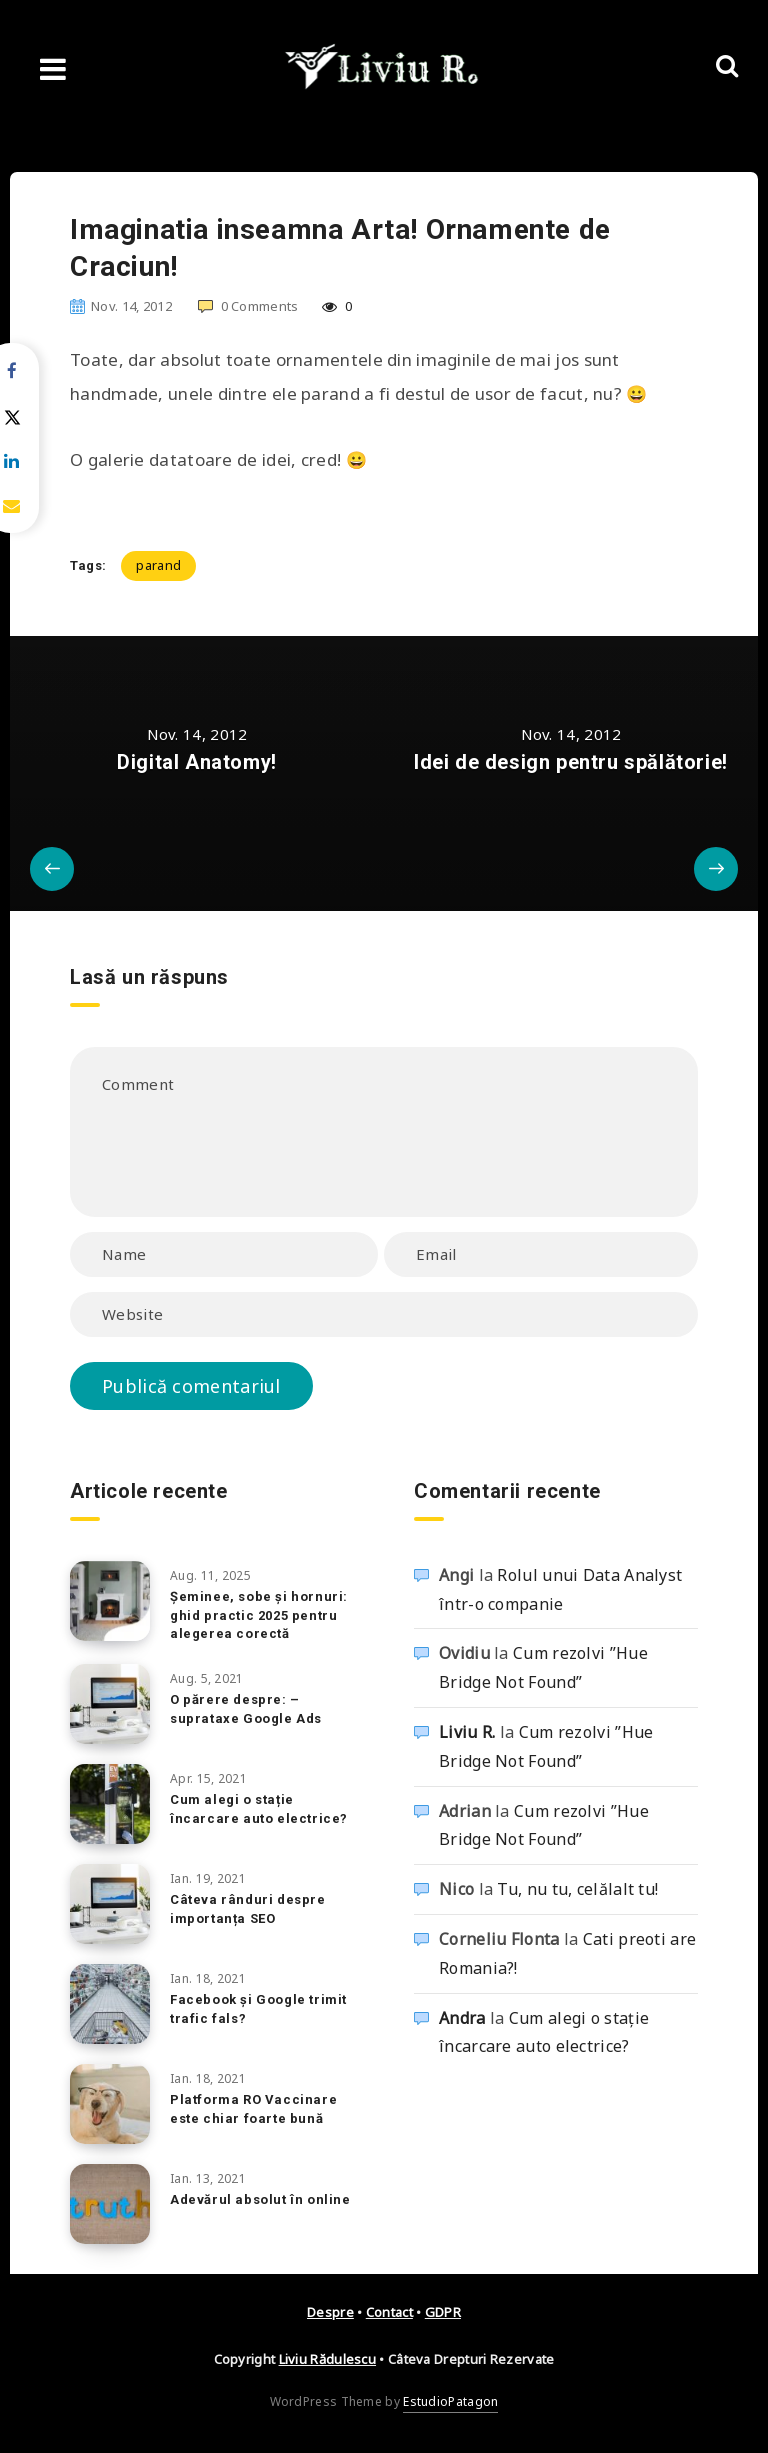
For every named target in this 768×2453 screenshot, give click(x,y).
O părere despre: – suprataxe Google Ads (246, 1709)
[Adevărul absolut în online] (110, 2204)
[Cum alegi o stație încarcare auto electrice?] (110, 1804)
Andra (462, 2018)
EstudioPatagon (450, 2401)
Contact (389, 2312)
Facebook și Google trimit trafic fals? (258, 2009)
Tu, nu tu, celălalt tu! (577, 1889)
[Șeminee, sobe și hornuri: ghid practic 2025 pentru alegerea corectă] (110, 1601)
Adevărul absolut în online (260, 2199)
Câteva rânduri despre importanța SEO (248, 1909)
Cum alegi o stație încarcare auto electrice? (259, 1809)
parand (158, 565)
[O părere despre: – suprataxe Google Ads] (110, 1704)
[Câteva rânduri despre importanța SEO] (110, 1904)
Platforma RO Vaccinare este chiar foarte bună (253, 2109)
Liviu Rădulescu (328, 2359)
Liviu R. (467, 1732)
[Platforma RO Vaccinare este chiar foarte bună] (110, 2104)
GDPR (443, 2312)
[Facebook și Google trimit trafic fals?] (110, 2004)
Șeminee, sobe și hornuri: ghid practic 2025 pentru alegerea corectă (259, 1615)
